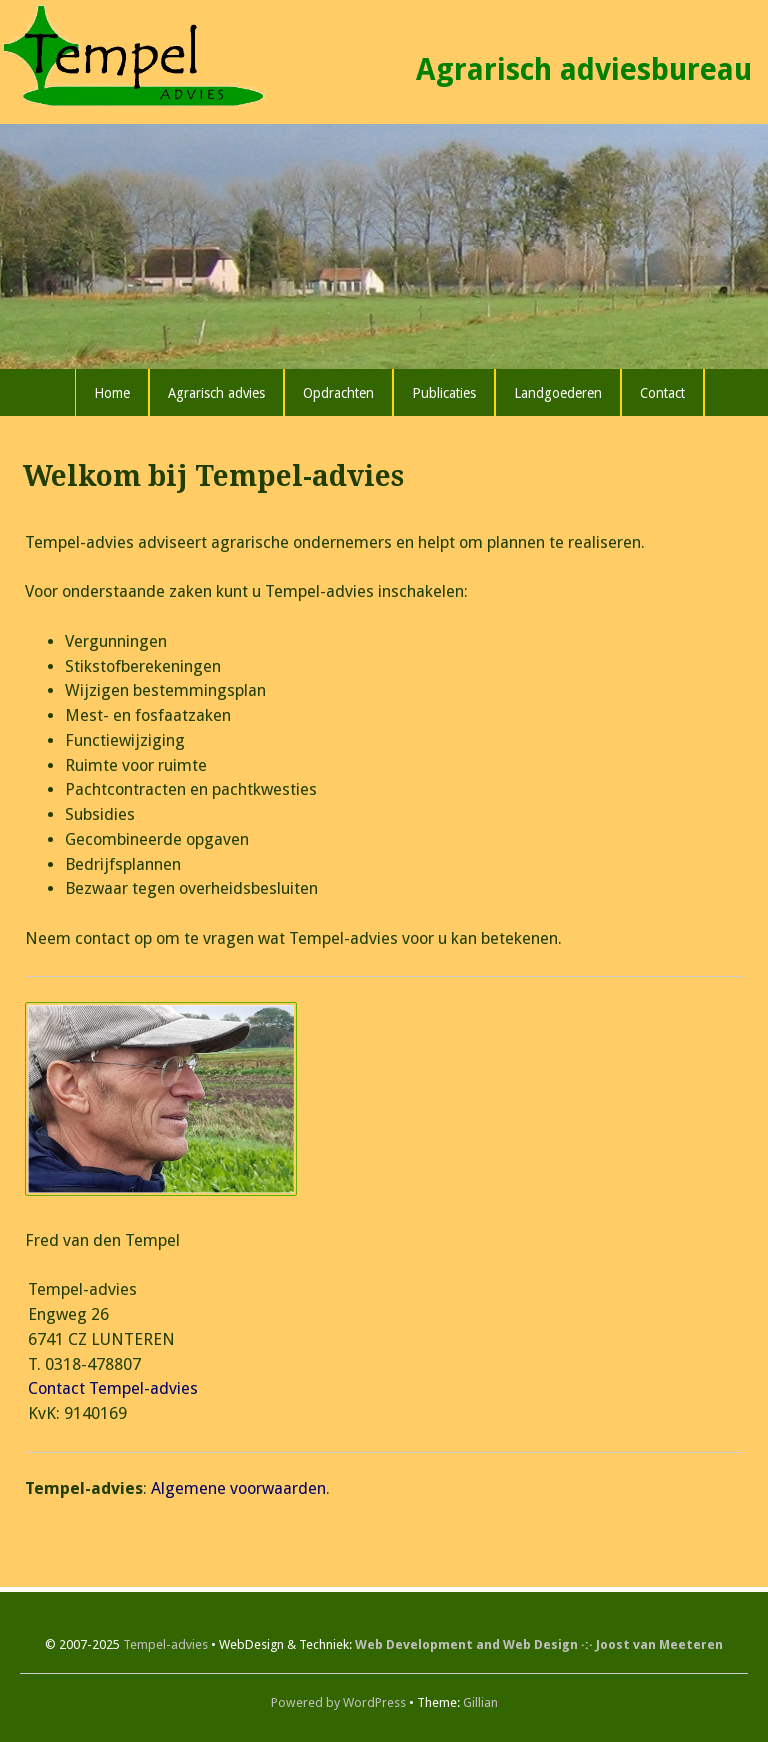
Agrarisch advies (216, 393)
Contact (662, 393)
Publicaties (444, 393)
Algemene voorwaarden (238, 1488)
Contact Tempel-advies (113, 1388)
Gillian (480, 1702)
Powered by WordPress (338, 1702)
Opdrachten (338, 393)
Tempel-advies (165, 1644)
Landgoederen (558, 393)
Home (112, 393)
